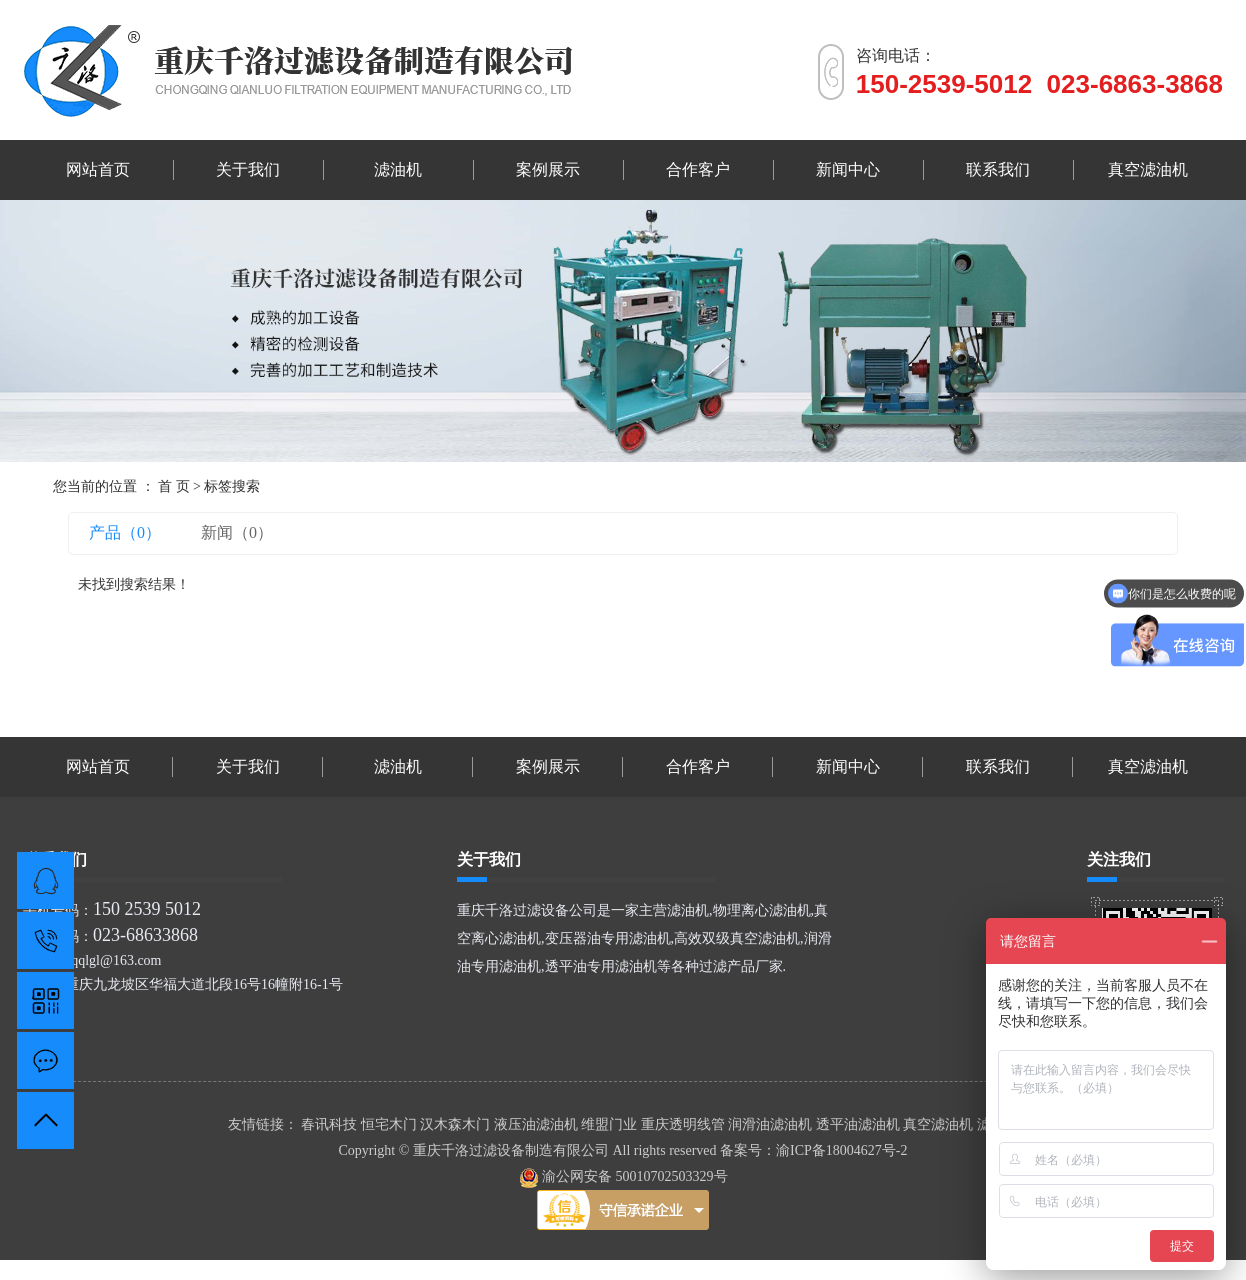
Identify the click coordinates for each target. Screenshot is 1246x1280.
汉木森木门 (457, 1124)
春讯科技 (331, 1124)
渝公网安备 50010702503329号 (623, 1176)
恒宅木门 (391, 1124)
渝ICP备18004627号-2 (841, 1150)
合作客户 (698, 169)
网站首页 (98, 169)
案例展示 (548, 169)
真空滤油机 (1148, 169)
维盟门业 (611, 1124)
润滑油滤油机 (772, 1124)
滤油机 (398, 169)
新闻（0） (237, 532)
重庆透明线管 (685, 1124)
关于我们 (248, 169)
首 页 (174, 486)
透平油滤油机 (860, 1124)
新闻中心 (848, 169)
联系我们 (998, 169)
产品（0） (125, 532)
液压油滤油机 (538, 1124)
